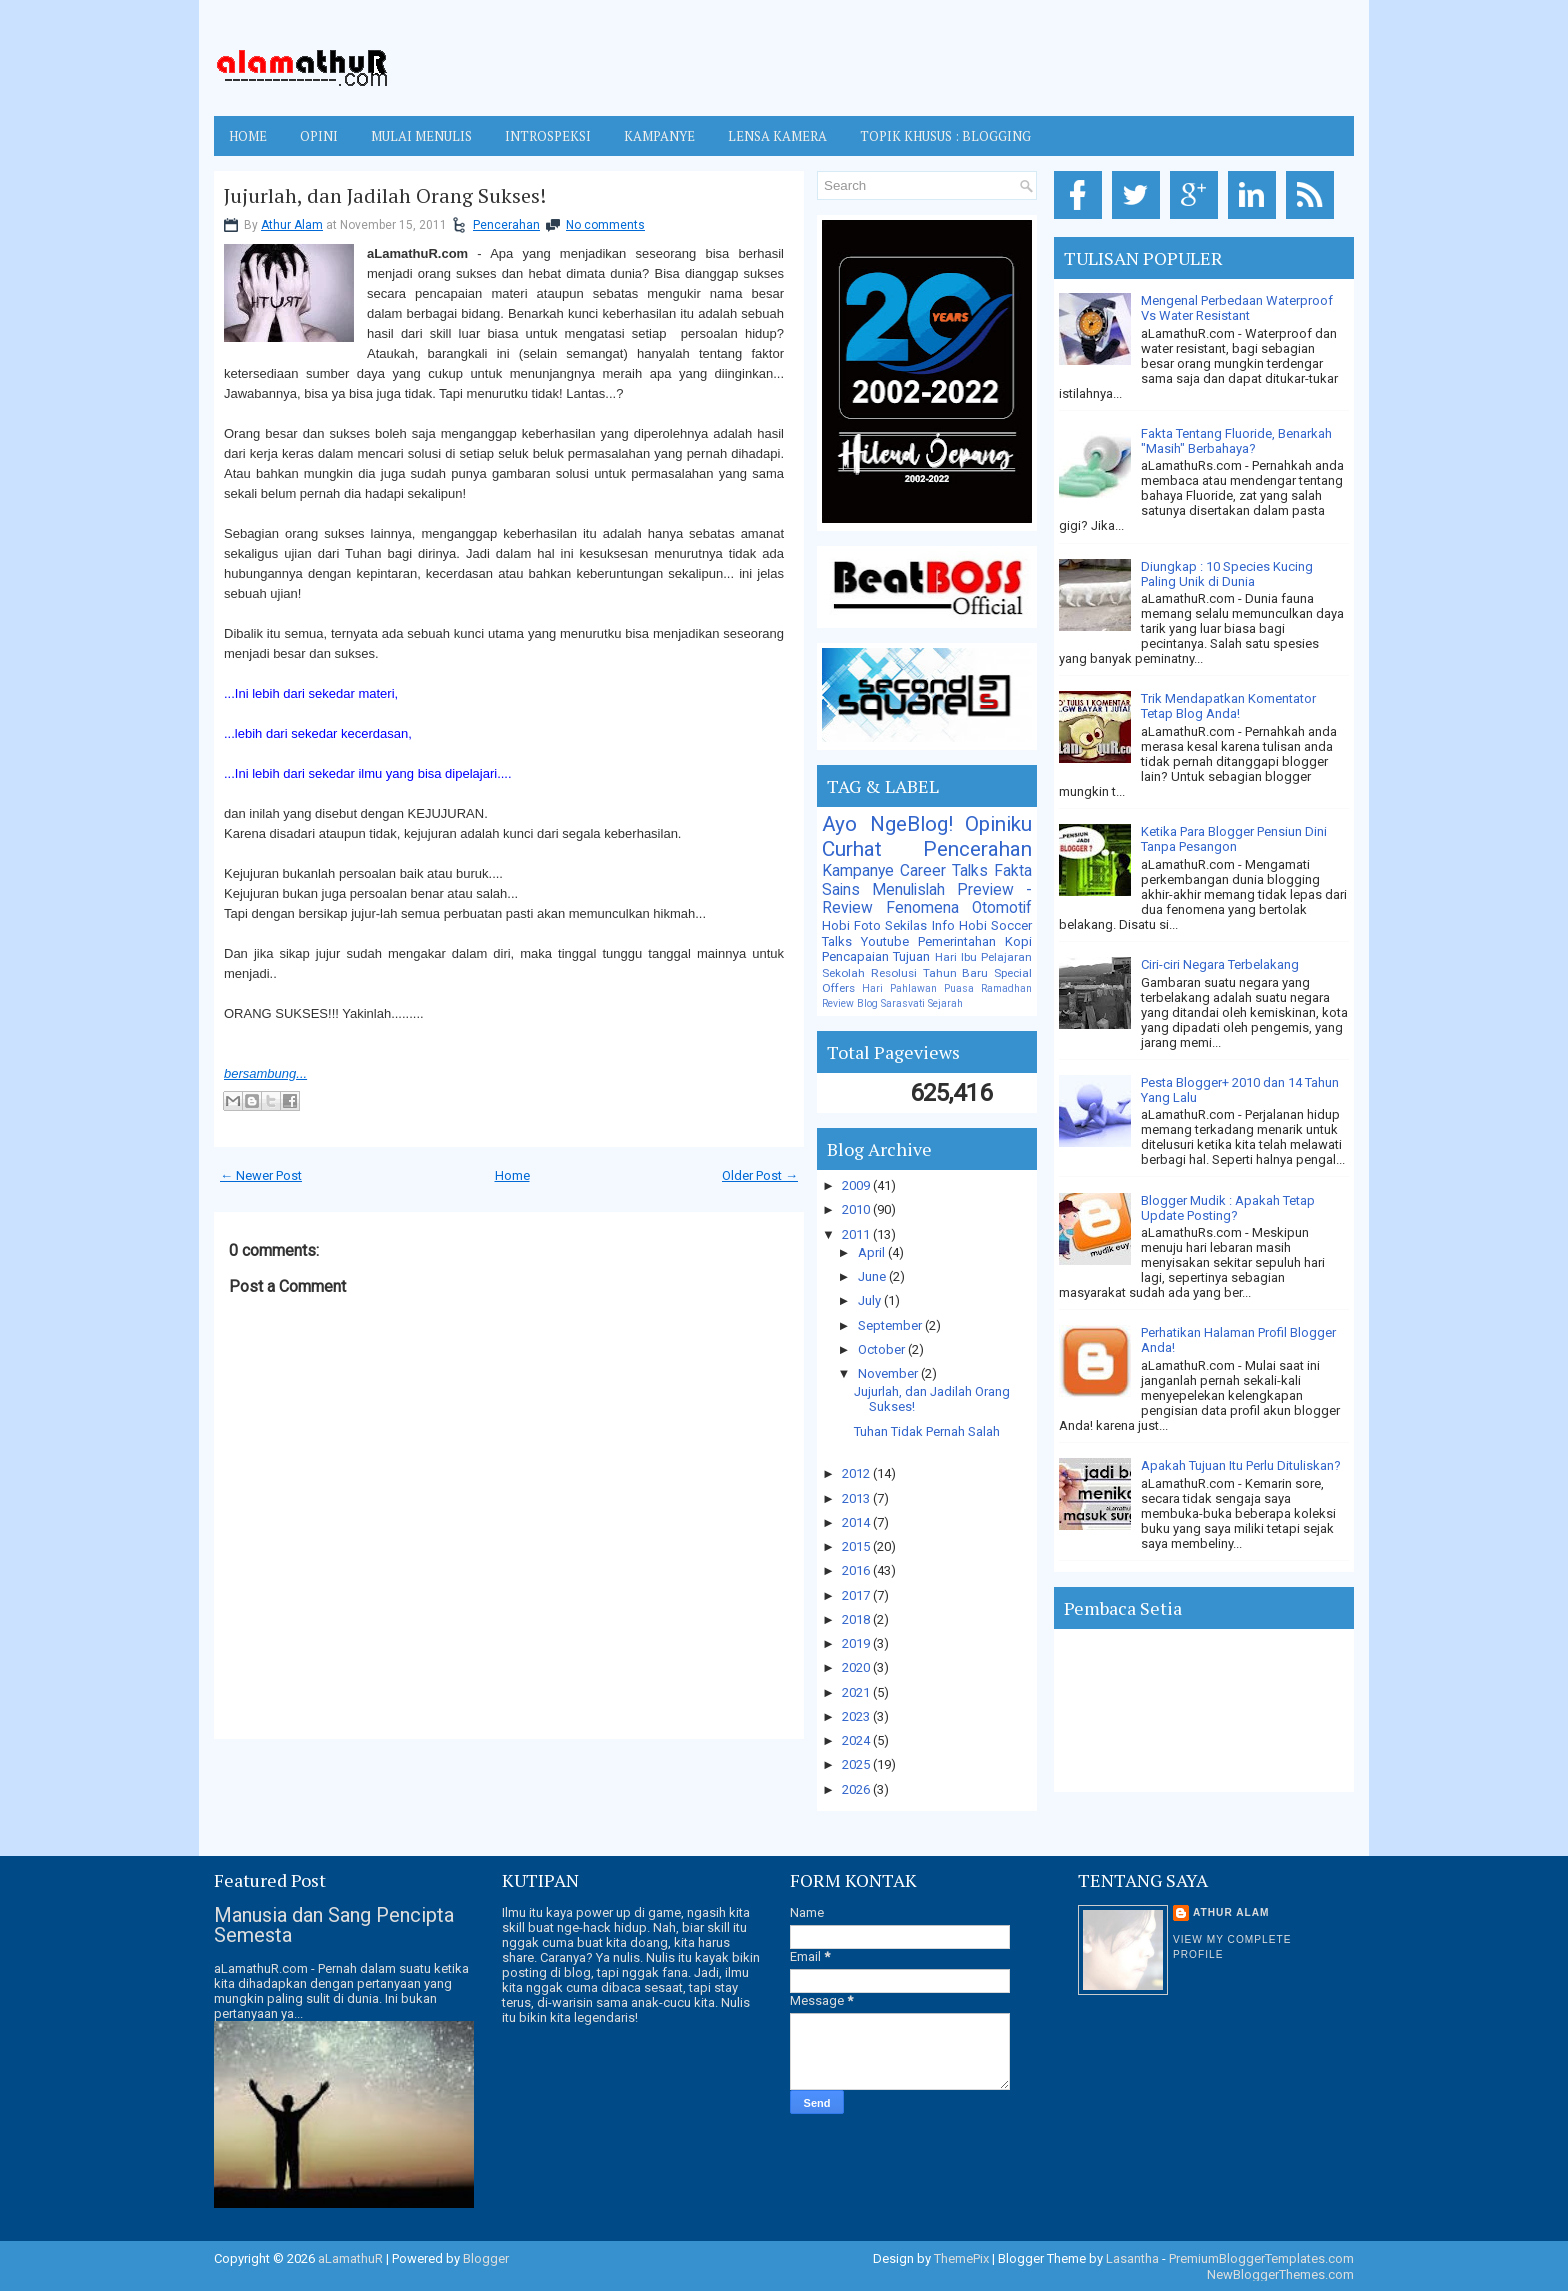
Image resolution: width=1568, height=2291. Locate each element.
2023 (857, 1716)
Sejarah (945, 1003)
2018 (857, 1619)
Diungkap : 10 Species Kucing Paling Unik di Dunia (1227, 574)
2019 (857, 1643)
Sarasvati (903, 1003)
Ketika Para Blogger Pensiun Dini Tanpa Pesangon (1234, 839)
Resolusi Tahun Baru (930, 973)
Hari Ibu (956, 957)
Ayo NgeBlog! (887, 824)
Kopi (1018, 941)
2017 (857, 1595)
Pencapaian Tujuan (876, 956)
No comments (605, 225)
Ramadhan (1006, 988)
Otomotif (1002, 908)
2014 (857, 1522)
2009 (857, 1185)
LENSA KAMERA (777, 136)
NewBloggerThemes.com (1280, 2274)
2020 (857, 1667)
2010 (857, 1209)
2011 (857, 1234)
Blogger (486, 2258)
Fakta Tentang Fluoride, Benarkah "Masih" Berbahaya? (1236, 441)
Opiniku (998, 824)
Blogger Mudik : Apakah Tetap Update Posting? (1228, 1208)
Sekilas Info (919, 925)
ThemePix (961, 2258)
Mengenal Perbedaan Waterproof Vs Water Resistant (1237, 308)
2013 (857, 1498)
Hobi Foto (851, 925)
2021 (857, 1692)
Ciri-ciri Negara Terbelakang (1220, 964)
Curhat (852, 849)
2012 (857, 1473)
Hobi (973, 925)
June (873, 1276)
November (889, 1373)
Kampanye (858, 871)
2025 (857, 1764)
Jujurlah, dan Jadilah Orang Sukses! (385, 196)
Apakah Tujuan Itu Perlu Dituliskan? (1241, 1465)
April (873, 1252)
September (891, 1325)
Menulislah (908, 890)
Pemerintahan (957, 941)
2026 (857, 1789)
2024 (857, 1740)
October (883, 1349)
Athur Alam (292, 225)
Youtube (885, 941)
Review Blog (850, 1003)
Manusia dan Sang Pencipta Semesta (334, 1925)
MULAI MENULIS (421, 136)
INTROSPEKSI (548, 136)
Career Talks (944, 871)
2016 (857, 1570)
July (871, 1300)
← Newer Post (261, 1175)
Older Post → (760, 1175)
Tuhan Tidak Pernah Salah (927, 1431)
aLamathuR (350, 2258)
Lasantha (1132, 2258)
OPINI (319, 136)
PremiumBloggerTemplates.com (1261, 2258)
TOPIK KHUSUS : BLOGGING (945, 136)
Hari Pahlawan (899, 988)
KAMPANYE (659, 136)
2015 (857, 1546)
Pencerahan (506, 225)
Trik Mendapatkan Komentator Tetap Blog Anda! (1228, 706)
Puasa (959, 988)
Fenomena (922, 908)
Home (248, 136)
